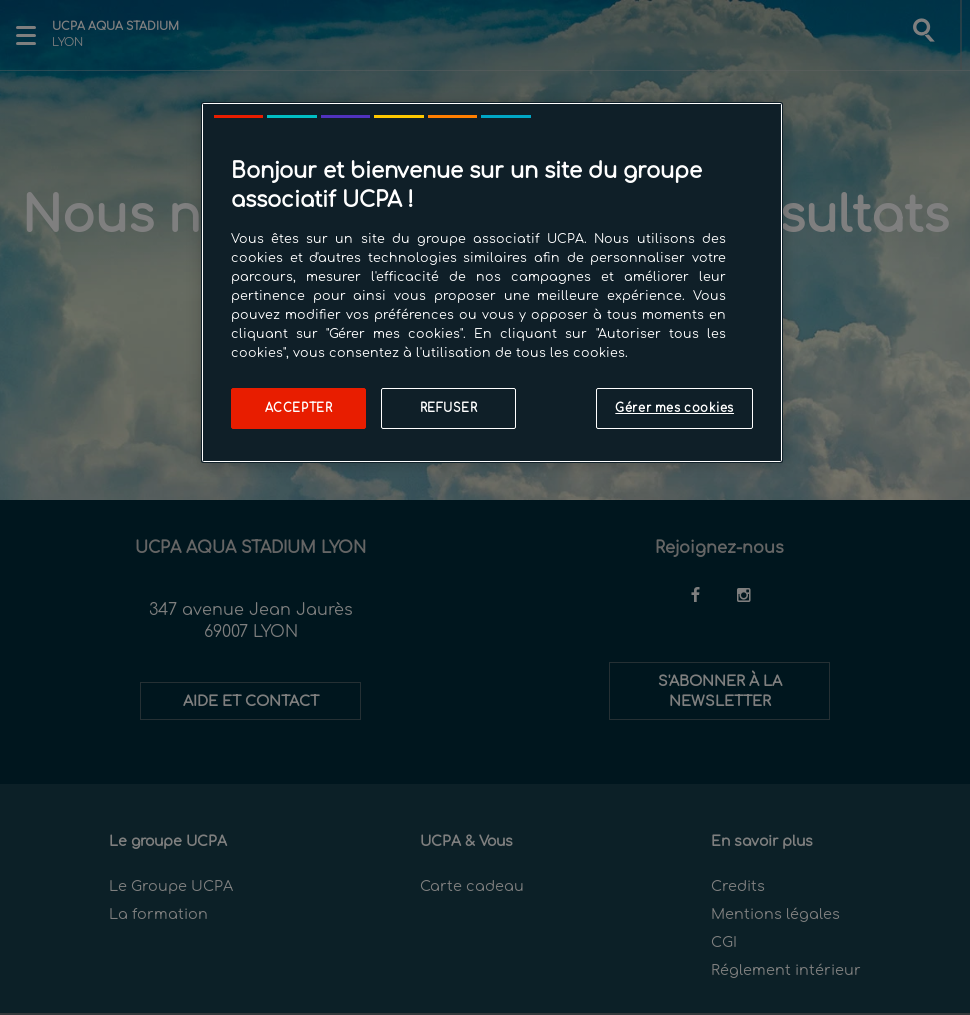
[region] (492, 283)
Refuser (449, 408)
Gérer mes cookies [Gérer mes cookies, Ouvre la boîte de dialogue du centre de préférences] (674, 408)
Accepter (299, 408)
